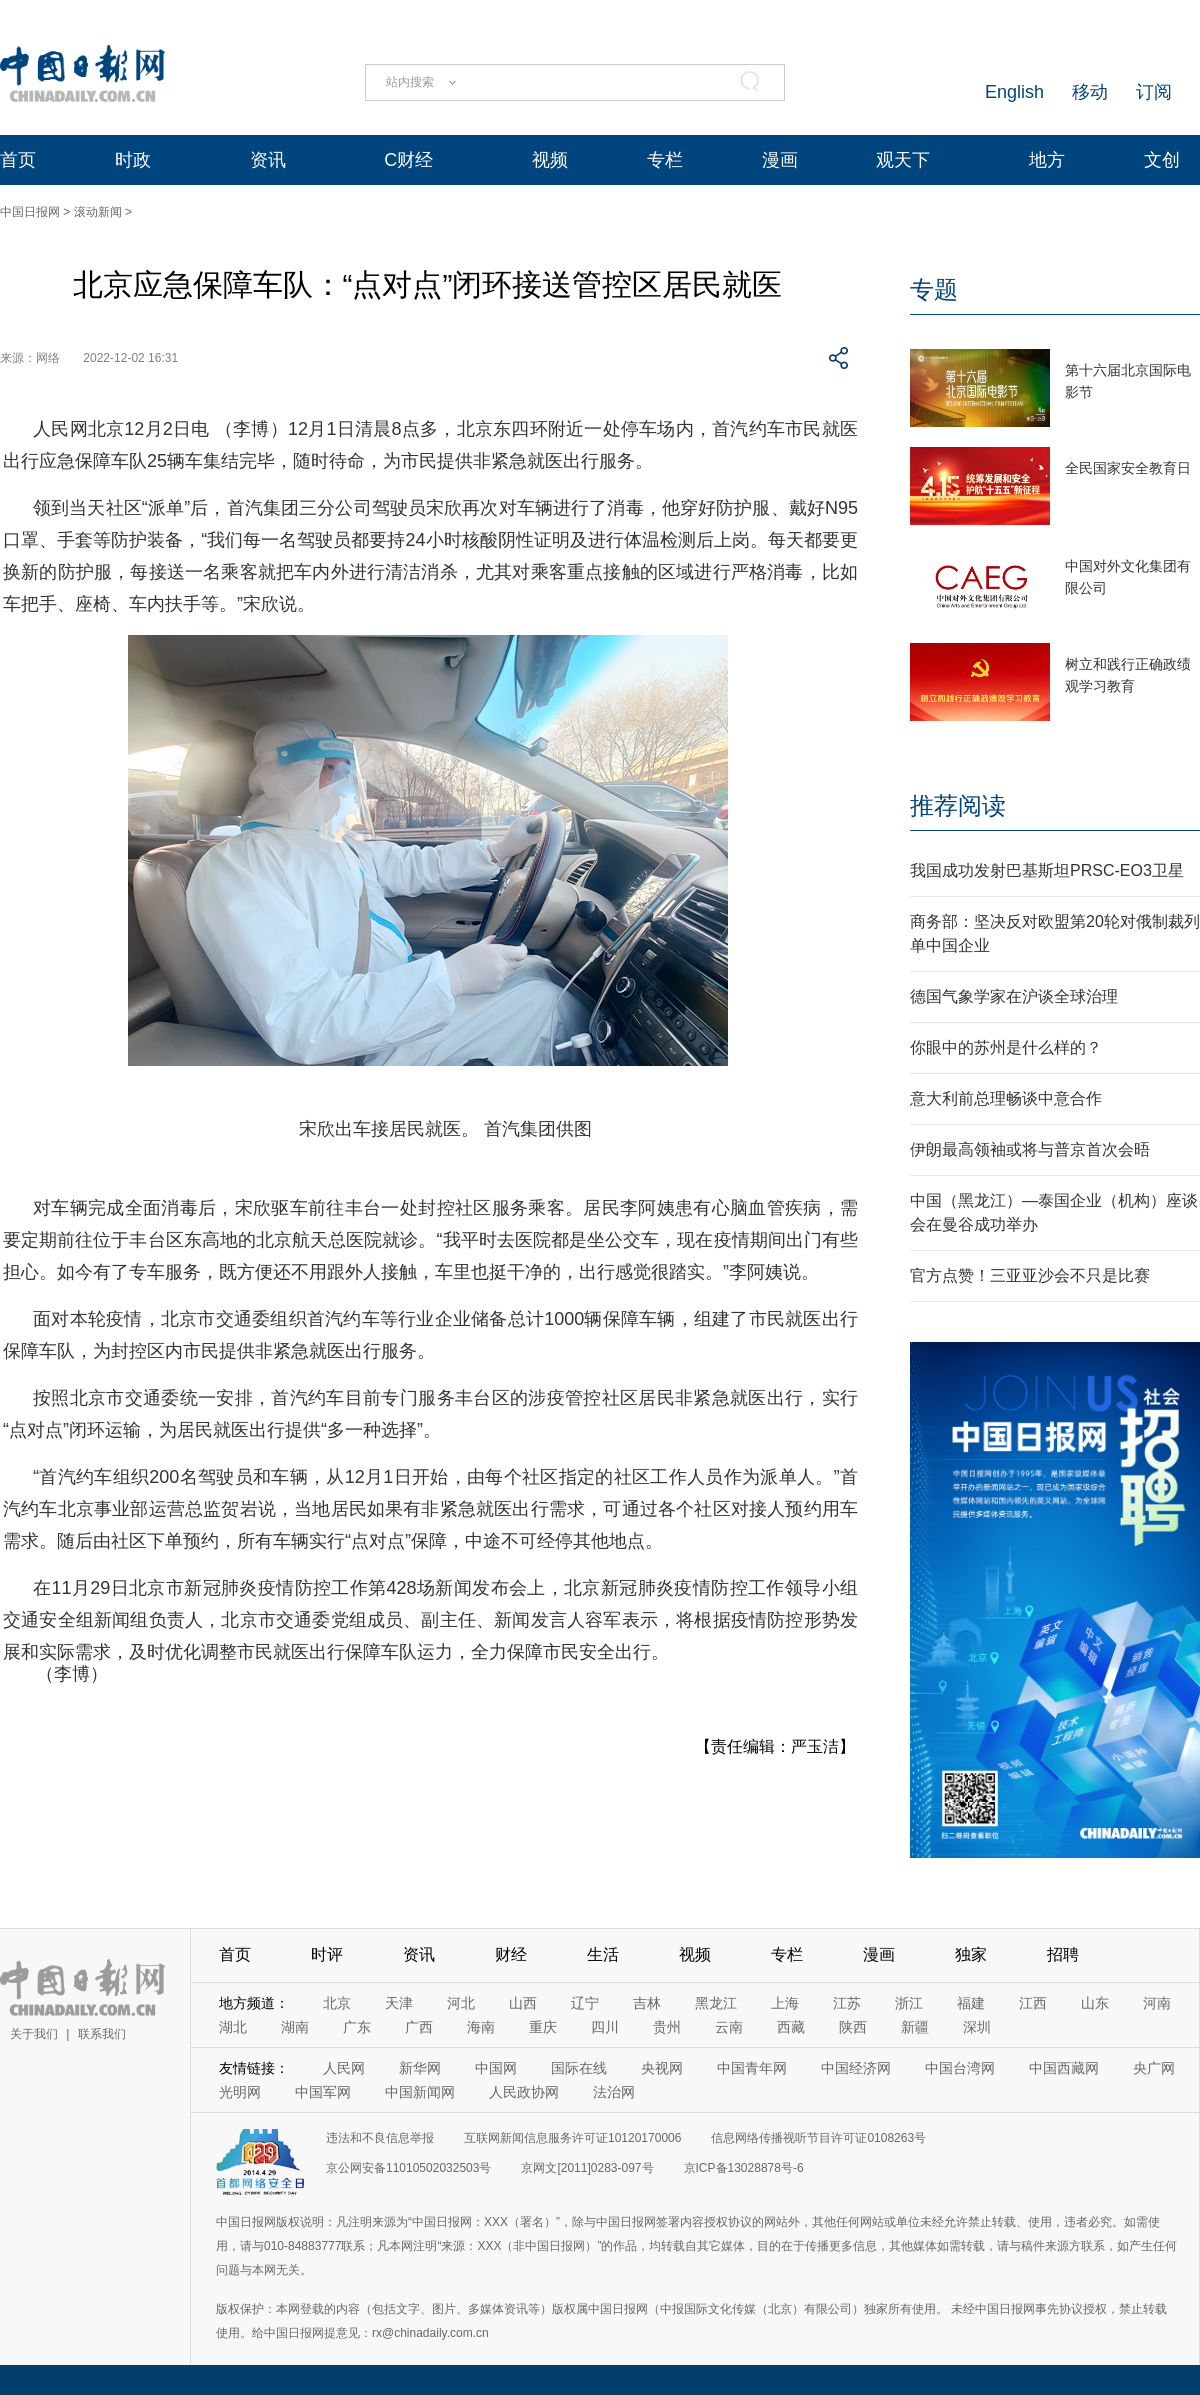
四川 (605, 2027)
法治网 (614, 2092)
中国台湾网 (960, 2068)
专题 (934, 289)
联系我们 (102, 2034)
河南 (1157, 2003)
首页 (18, 160)
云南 (729, 2027)
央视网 (662, 2068)
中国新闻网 (420, 2092)
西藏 (791, 2027)
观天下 (903, 160)
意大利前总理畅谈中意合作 (1006, 1098)
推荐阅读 (958, 805)
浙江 (909, 2003)
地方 (1047, 160)
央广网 (1154, 2068)
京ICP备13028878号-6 (744, 2168)
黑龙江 (716, 2003)
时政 (133, 160)
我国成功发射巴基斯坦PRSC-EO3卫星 (1047, 870)
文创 (1162, 160)
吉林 (647, 2003)
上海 (785, 2003)
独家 (971, 1954)
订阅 (1154, 92)
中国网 (496, 2068)
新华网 (420, 2068)
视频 (550, 160)
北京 (337, 2003)
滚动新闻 (98, 212)
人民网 (344, 2068)
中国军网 (323, 2092)
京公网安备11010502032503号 (408, 2168)
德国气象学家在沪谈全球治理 (1014, 996)
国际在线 (579, 2068)
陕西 (853, 2027)
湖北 (233, 2027)
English (1014, 92)
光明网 (240, 2092)
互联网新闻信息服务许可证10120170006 (572, 2138)
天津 (399, 2003)
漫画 (780, 160)
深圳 (977, 2027)
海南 (481, 2027)
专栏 (665, 160)
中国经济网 (856, 2068)
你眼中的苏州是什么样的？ (1006, 1047)
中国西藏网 (1064, 2068)
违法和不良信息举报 (380, 2138)
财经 (511, 1954)
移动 (1090, 92)
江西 (1033, 2003)
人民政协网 (524, 2092)
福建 (971, 2003)
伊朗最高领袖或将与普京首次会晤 (1030, 1149)
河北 (461, 2003)
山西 (523, 2003)
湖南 (295, 2027)
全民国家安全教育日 (1128, 468)
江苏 (847, 2003)
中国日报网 (30, 212)
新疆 (915, 2027)
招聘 (1063, 1954)
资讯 (268, 160)
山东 (1095, 2003)
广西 (419, 2027)
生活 (603, 1954)
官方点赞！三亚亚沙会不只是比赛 (1030, 1275)
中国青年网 (752, 2068)
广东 (357, 2027)
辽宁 (585, 2003)
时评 (327, 1954)
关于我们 (34, 2034)
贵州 (667, 2027)
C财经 (408, 160)
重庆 (543, 2027)
